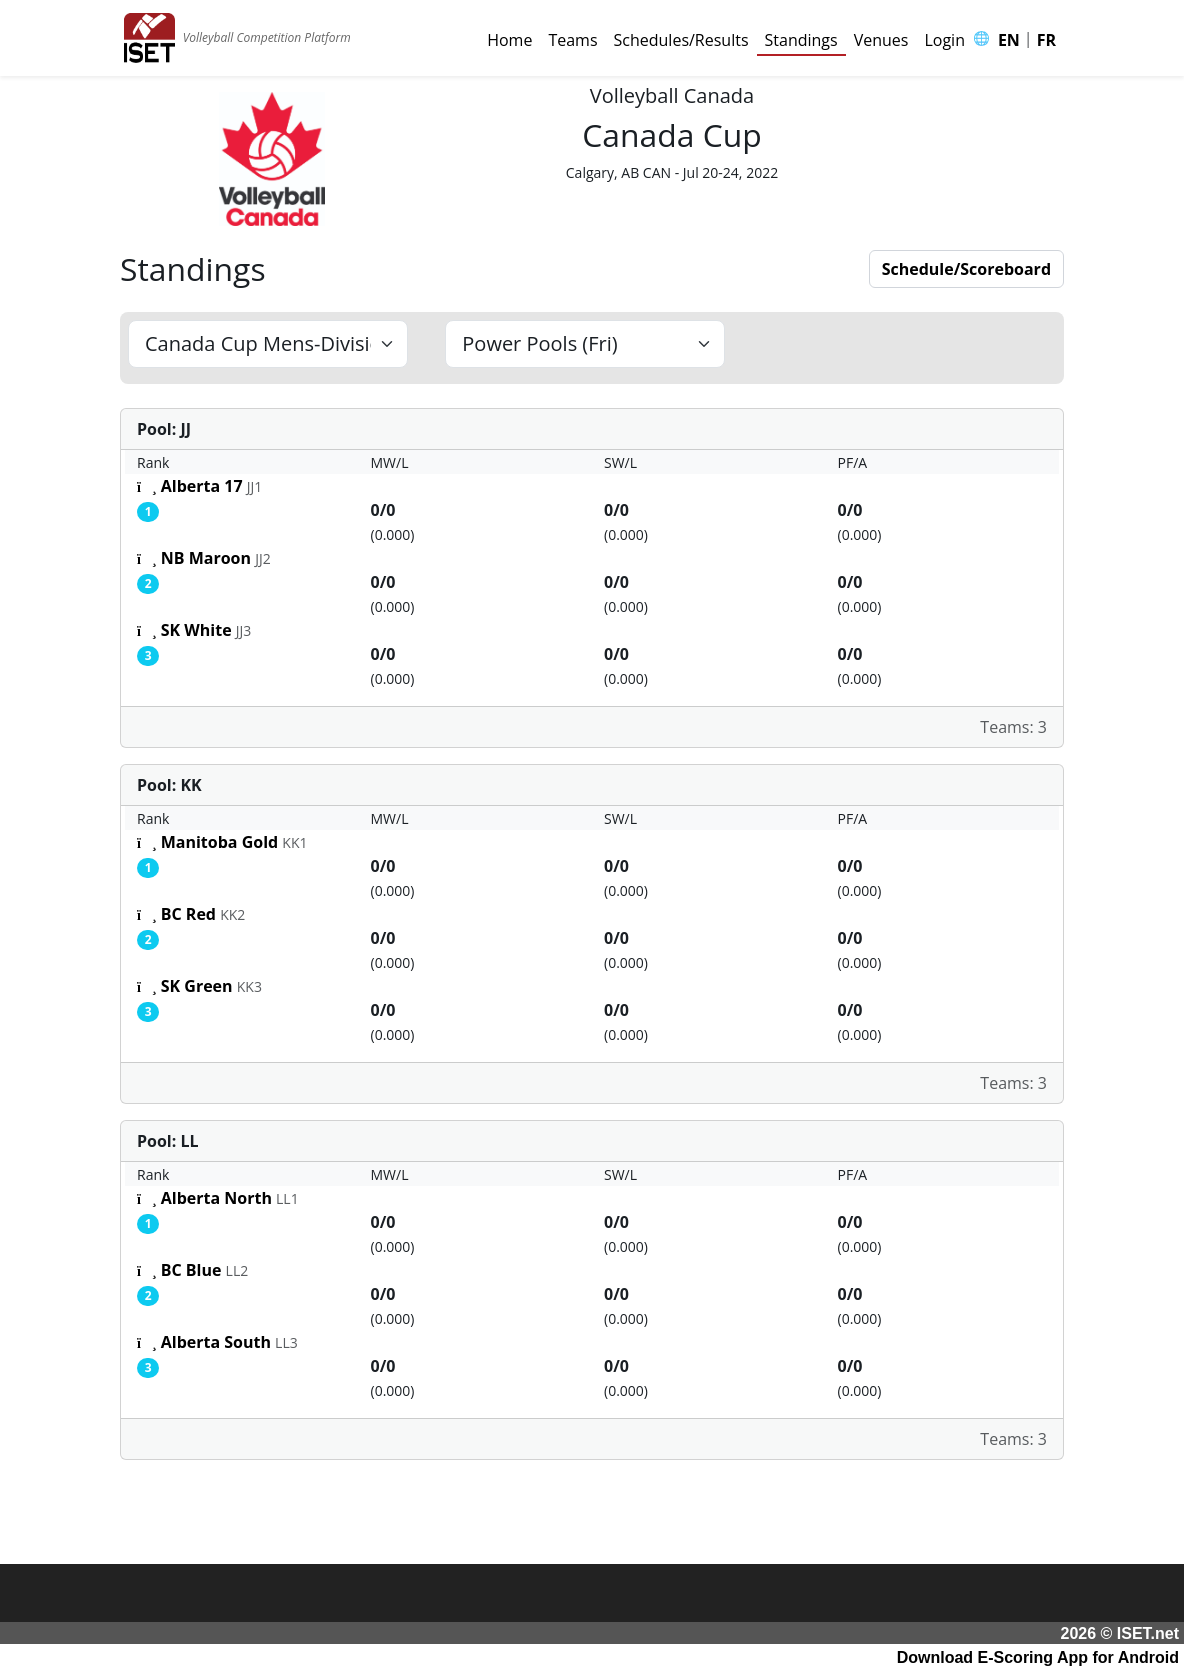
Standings (801, 40)
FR (1046, 40)
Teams (572, 40)
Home (509, 40)
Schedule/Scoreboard (966, 269)
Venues (881, 40)
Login (944, 40)
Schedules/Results (681, 40)
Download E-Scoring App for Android (1038, 1657)
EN (1009, 40)
